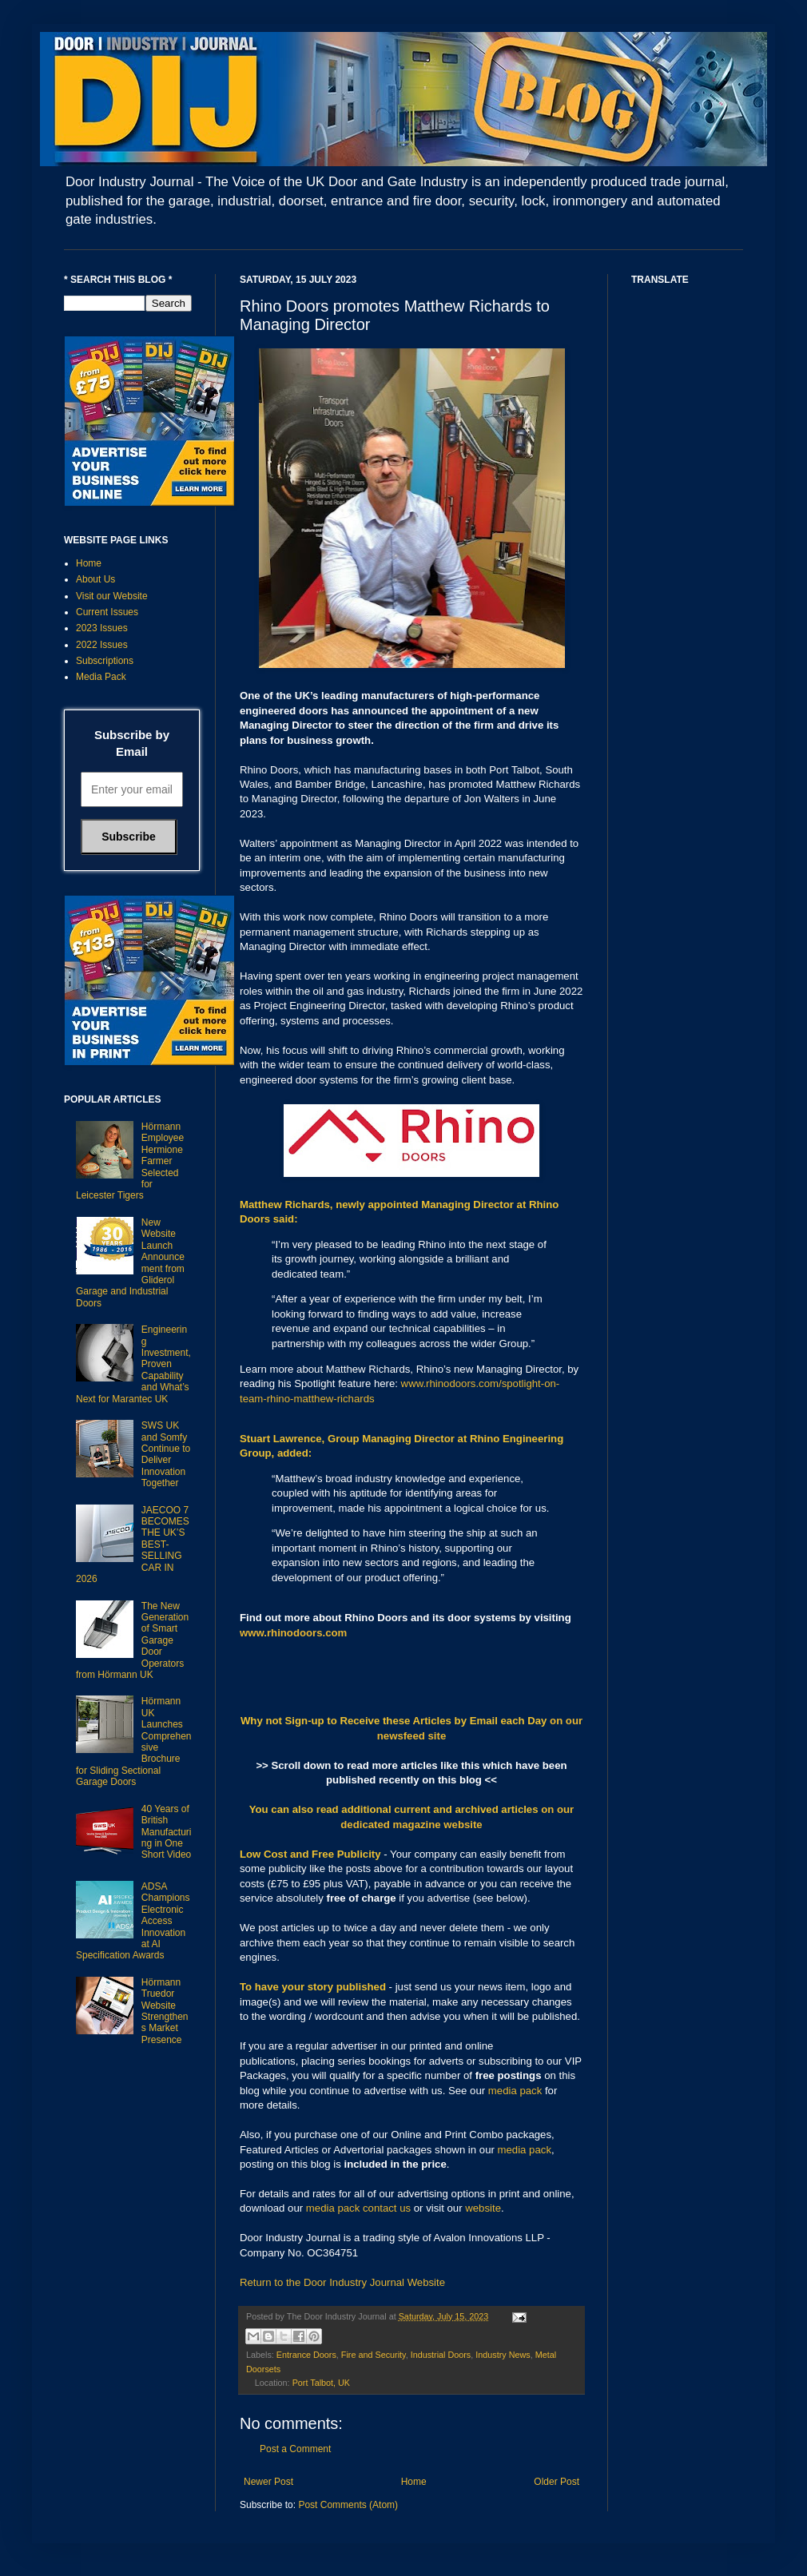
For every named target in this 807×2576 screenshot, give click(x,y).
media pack (515, 2091)
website (483, 2208)
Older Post (556, 2481)
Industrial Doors (441, 2354)
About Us (95, 579)
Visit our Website (112, 596)
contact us (387, 2208)
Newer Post (268, 2481)
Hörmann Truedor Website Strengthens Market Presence (165, 2011)
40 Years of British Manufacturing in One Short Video (166, 1832)
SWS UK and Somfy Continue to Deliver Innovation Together (165, 1454)
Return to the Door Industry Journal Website (342, 2282)
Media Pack (101, 676)
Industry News (502, 2354)
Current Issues (107, 612)
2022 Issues (102, 644)
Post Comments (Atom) (348, 2504)
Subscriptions (104, 660)
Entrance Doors (306, 2354)
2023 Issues (102, 628)
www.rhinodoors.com (293, 1633)
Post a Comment (295, 2449)
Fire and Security (373, 2354)
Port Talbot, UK (321, 2382)
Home (414, 2481)
